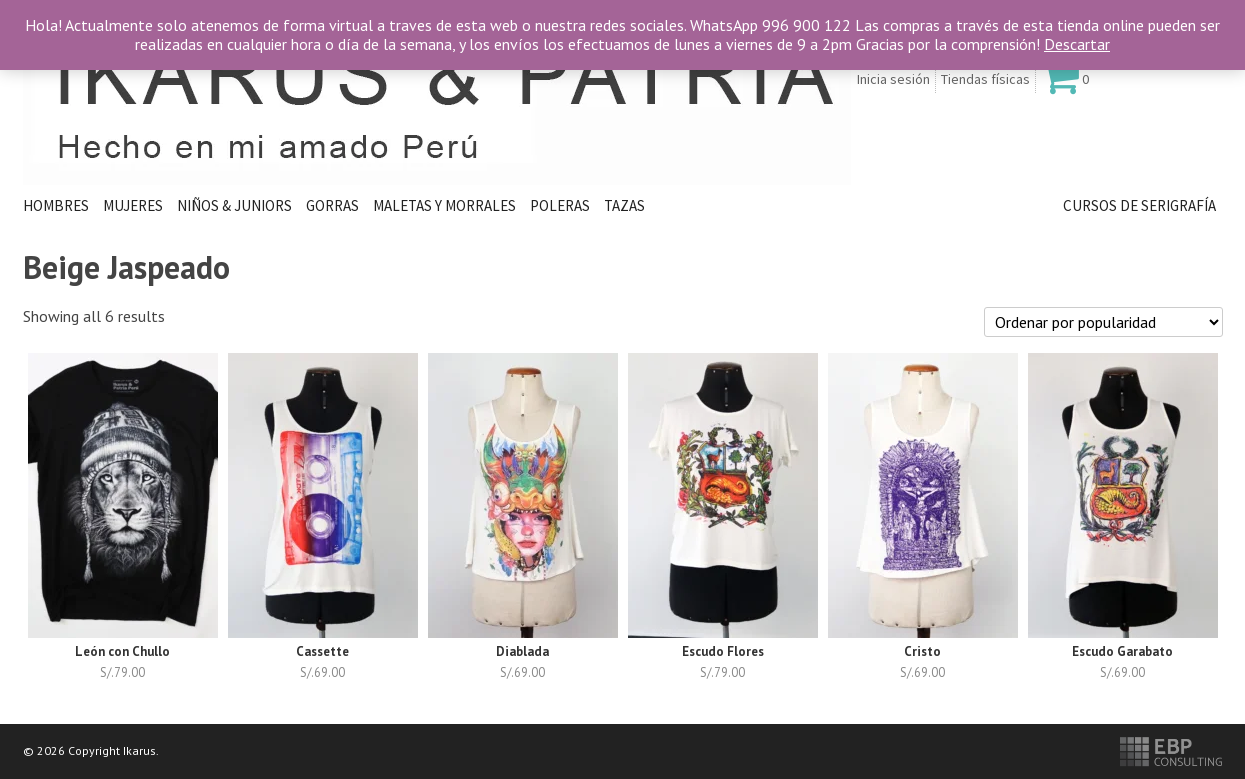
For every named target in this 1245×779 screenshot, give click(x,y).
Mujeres (133, 205)
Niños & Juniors (234, 205)
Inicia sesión (893, 79)
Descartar (1077, 44)
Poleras (560, 205)
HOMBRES (56, 205)
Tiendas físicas (985, 79)
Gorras (332, 205)
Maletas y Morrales (444, 205)
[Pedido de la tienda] (1103, 322)
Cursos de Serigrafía (1139, 205)
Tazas (624, 205)
